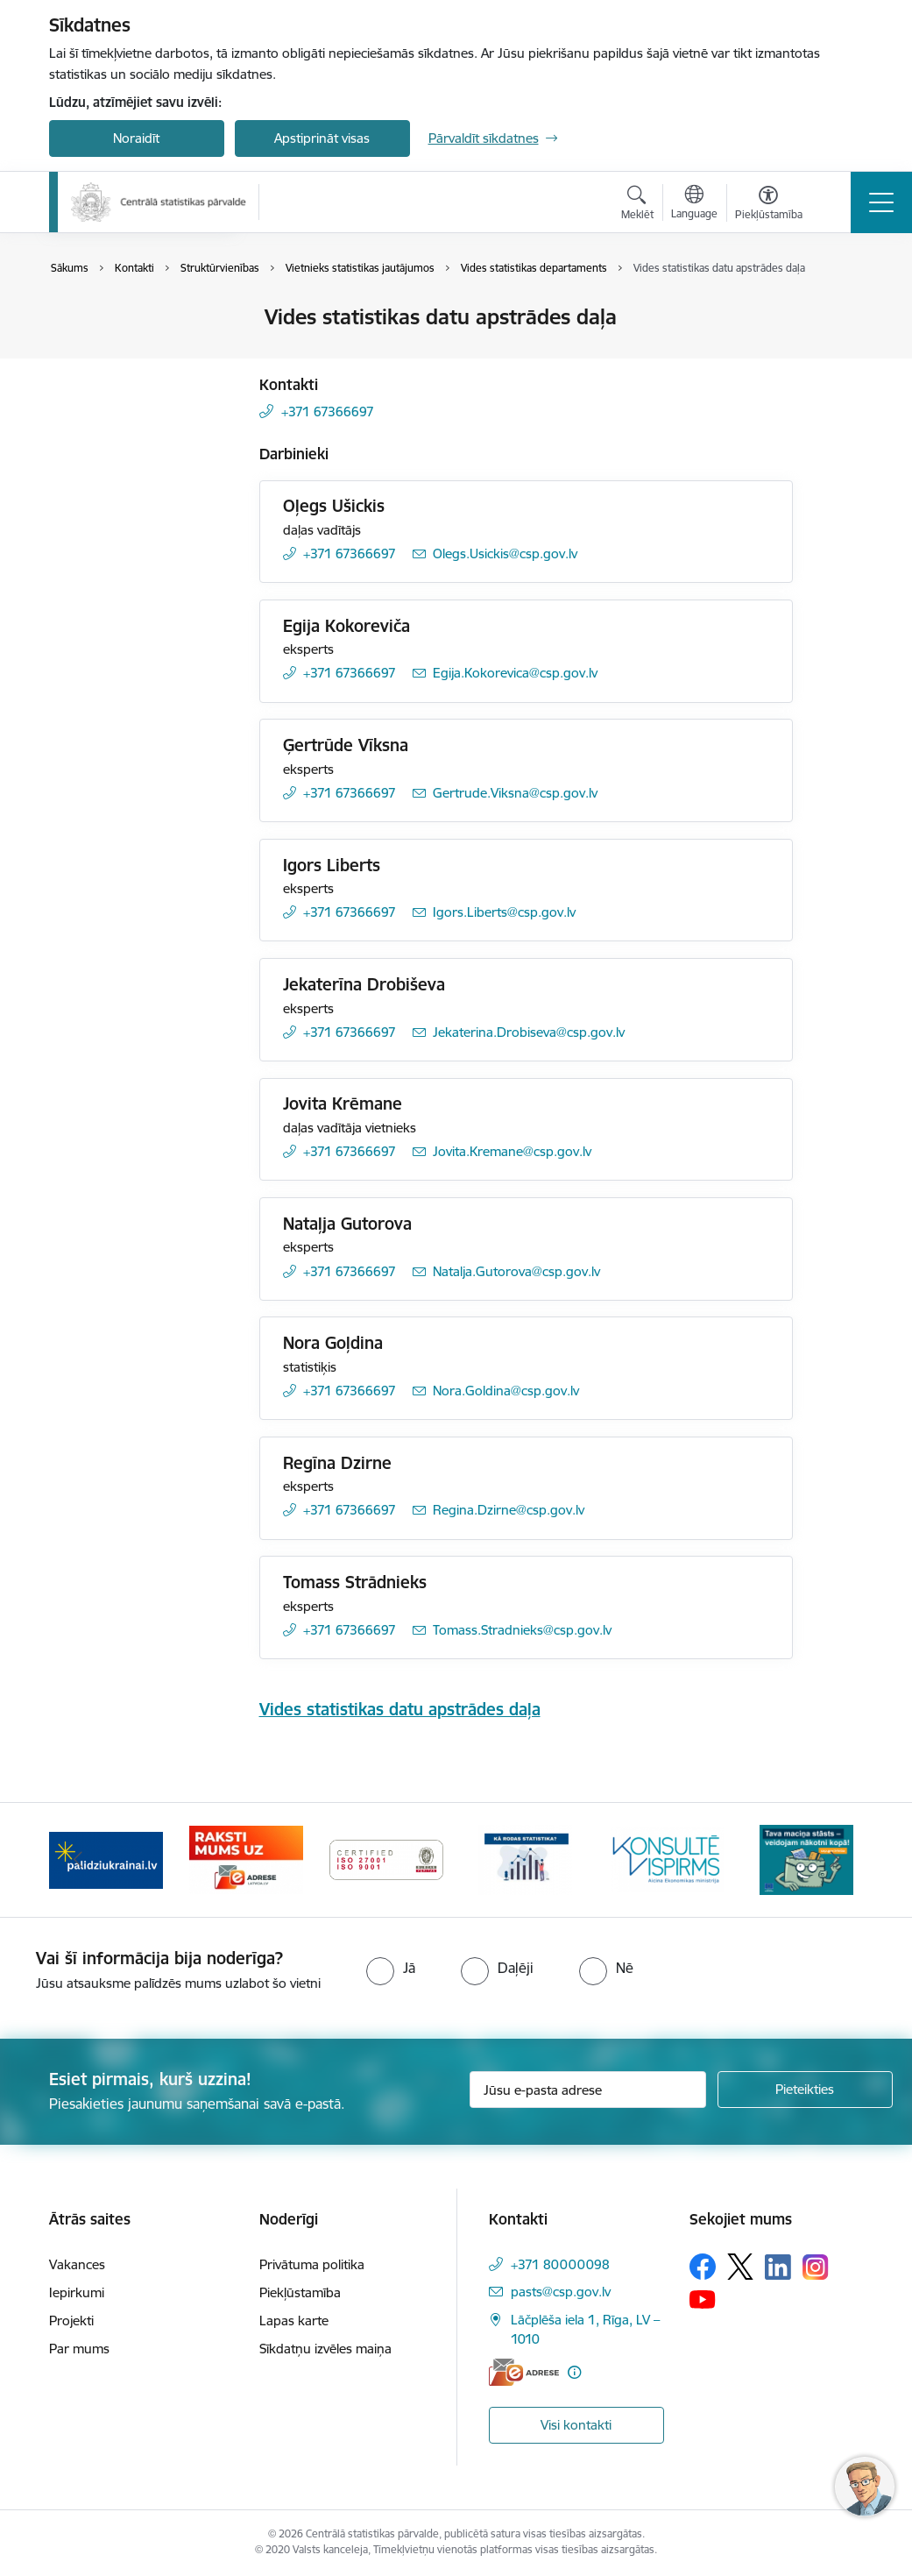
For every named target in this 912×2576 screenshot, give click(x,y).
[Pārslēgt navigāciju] (881, 202)
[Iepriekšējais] (78, 1859)
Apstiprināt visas (322, 138)
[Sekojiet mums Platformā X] (740, 2266)
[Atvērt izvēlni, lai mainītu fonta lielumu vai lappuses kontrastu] (768, 205)
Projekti (71, 2320)
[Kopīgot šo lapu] (838, 353)
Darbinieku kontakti (125, 348)
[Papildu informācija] (574, 2372)
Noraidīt (136, 138)
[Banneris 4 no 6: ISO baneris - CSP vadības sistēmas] (386, 1858)
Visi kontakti (576, 2424)
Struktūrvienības (115, 409)
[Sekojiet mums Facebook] (702, 2266)
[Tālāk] (835, 1859)
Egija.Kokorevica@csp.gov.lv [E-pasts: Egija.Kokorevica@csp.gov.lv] (515, 672)
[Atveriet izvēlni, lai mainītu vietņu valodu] (694, 204)
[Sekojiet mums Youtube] (702, 2298)
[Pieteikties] (805, 2089)
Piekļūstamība (300, 2292)
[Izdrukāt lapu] (838, 309)
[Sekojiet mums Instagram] (815, 2267)
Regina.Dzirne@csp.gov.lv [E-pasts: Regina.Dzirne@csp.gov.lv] (508, 1509)
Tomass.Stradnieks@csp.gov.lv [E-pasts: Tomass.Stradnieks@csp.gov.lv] (522, 1630)
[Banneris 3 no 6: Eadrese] (246, 1858)
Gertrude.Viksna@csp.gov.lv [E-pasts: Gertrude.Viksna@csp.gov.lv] (515, 792)
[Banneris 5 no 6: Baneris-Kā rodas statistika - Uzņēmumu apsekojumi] (526, 1858)
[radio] (390, 1967)
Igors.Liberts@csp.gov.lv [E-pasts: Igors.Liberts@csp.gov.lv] (504, 912)
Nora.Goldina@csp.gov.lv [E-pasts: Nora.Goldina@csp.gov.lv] (506, 1390)
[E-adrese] (524, 2372)
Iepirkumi (76, 2292)
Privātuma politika (311, 2264)
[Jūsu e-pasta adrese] (588, 2089)
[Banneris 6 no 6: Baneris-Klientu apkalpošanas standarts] (667, 1858)
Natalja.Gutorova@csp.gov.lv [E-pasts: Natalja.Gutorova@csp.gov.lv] (516, 1271)
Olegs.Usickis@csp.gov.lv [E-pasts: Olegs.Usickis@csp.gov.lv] (505, 553)
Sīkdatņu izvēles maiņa (325, 2348)
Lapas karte (294, 2320)
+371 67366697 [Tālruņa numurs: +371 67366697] (327, 411)
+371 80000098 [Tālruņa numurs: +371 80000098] (560, 2264)
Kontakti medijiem (120, 379)
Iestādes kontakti (117, 318)
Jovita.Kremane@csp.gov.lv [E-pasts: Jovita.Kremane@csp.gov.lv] (512, 1151)
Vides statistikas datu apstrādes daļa (400, 1709)
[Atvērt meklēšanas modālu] (637, 205)
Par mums (79, 2348)
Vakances (77, 2264)
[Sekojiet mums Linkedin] (778, 2267)
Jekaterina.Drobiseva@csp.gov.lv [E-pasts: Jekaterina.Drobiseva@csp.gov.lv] (529, 1032)
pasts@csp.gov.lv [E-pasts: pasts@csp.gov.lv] (561, 2291)
